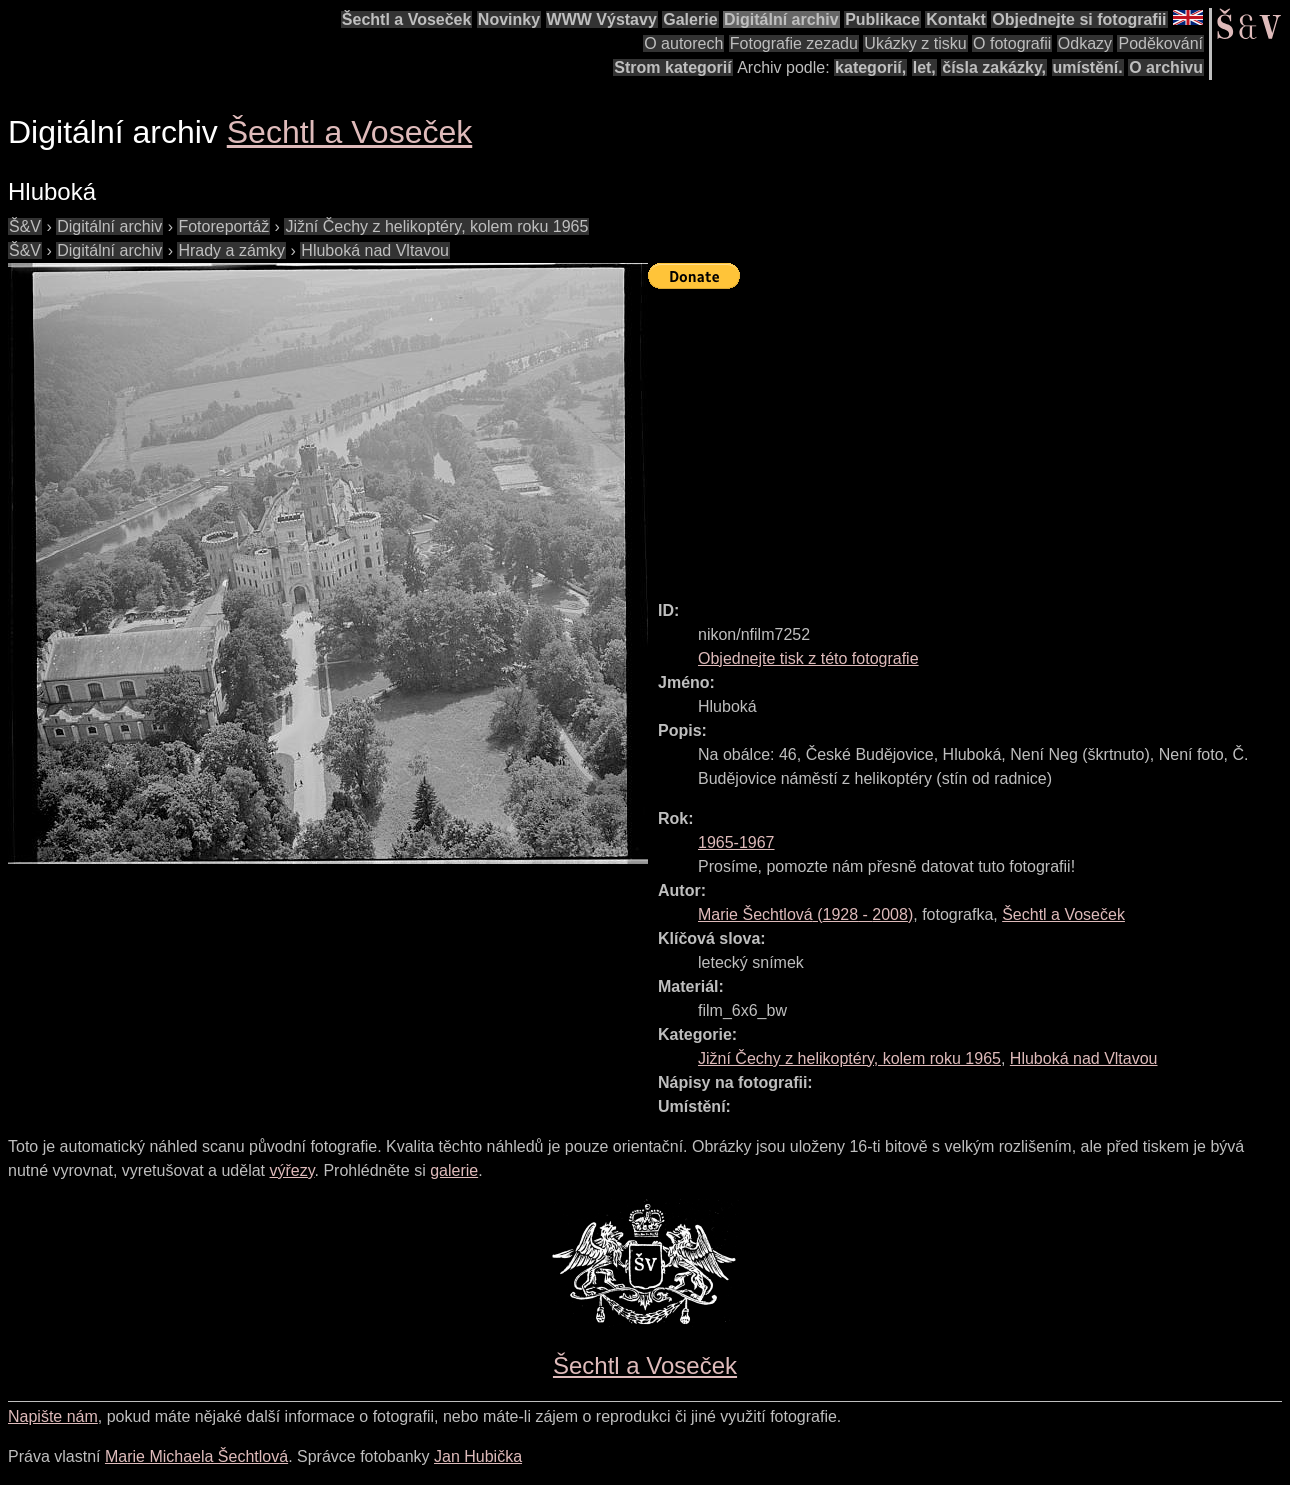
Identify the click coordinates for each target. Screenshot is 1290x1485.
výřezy (291, 1170)
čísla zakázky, (994, 67)
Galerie (690, 19)
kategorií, (870, 67)
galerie (454, 1170)
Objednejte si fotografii (1079, 19)
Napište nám (53, 1416)
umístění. (1088, 67)
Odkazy (1085, 43)
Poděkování (1160, 43)
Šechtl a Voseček (407, 19)
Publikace (882, 19)
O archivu (1166, 67)
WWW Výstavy (602, 19)
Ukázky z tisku (915, 43)
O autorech (683, 43)
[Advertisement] (969, 436)
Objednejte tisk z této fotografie (808, 658)
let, (924, 67)
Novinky (509, 19)
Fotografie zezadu (794, 43)
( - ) (805, 914)
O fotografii (1012, 43)
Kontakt (956, 19)
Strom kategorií (672, 67)
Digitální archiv (781, 19)
